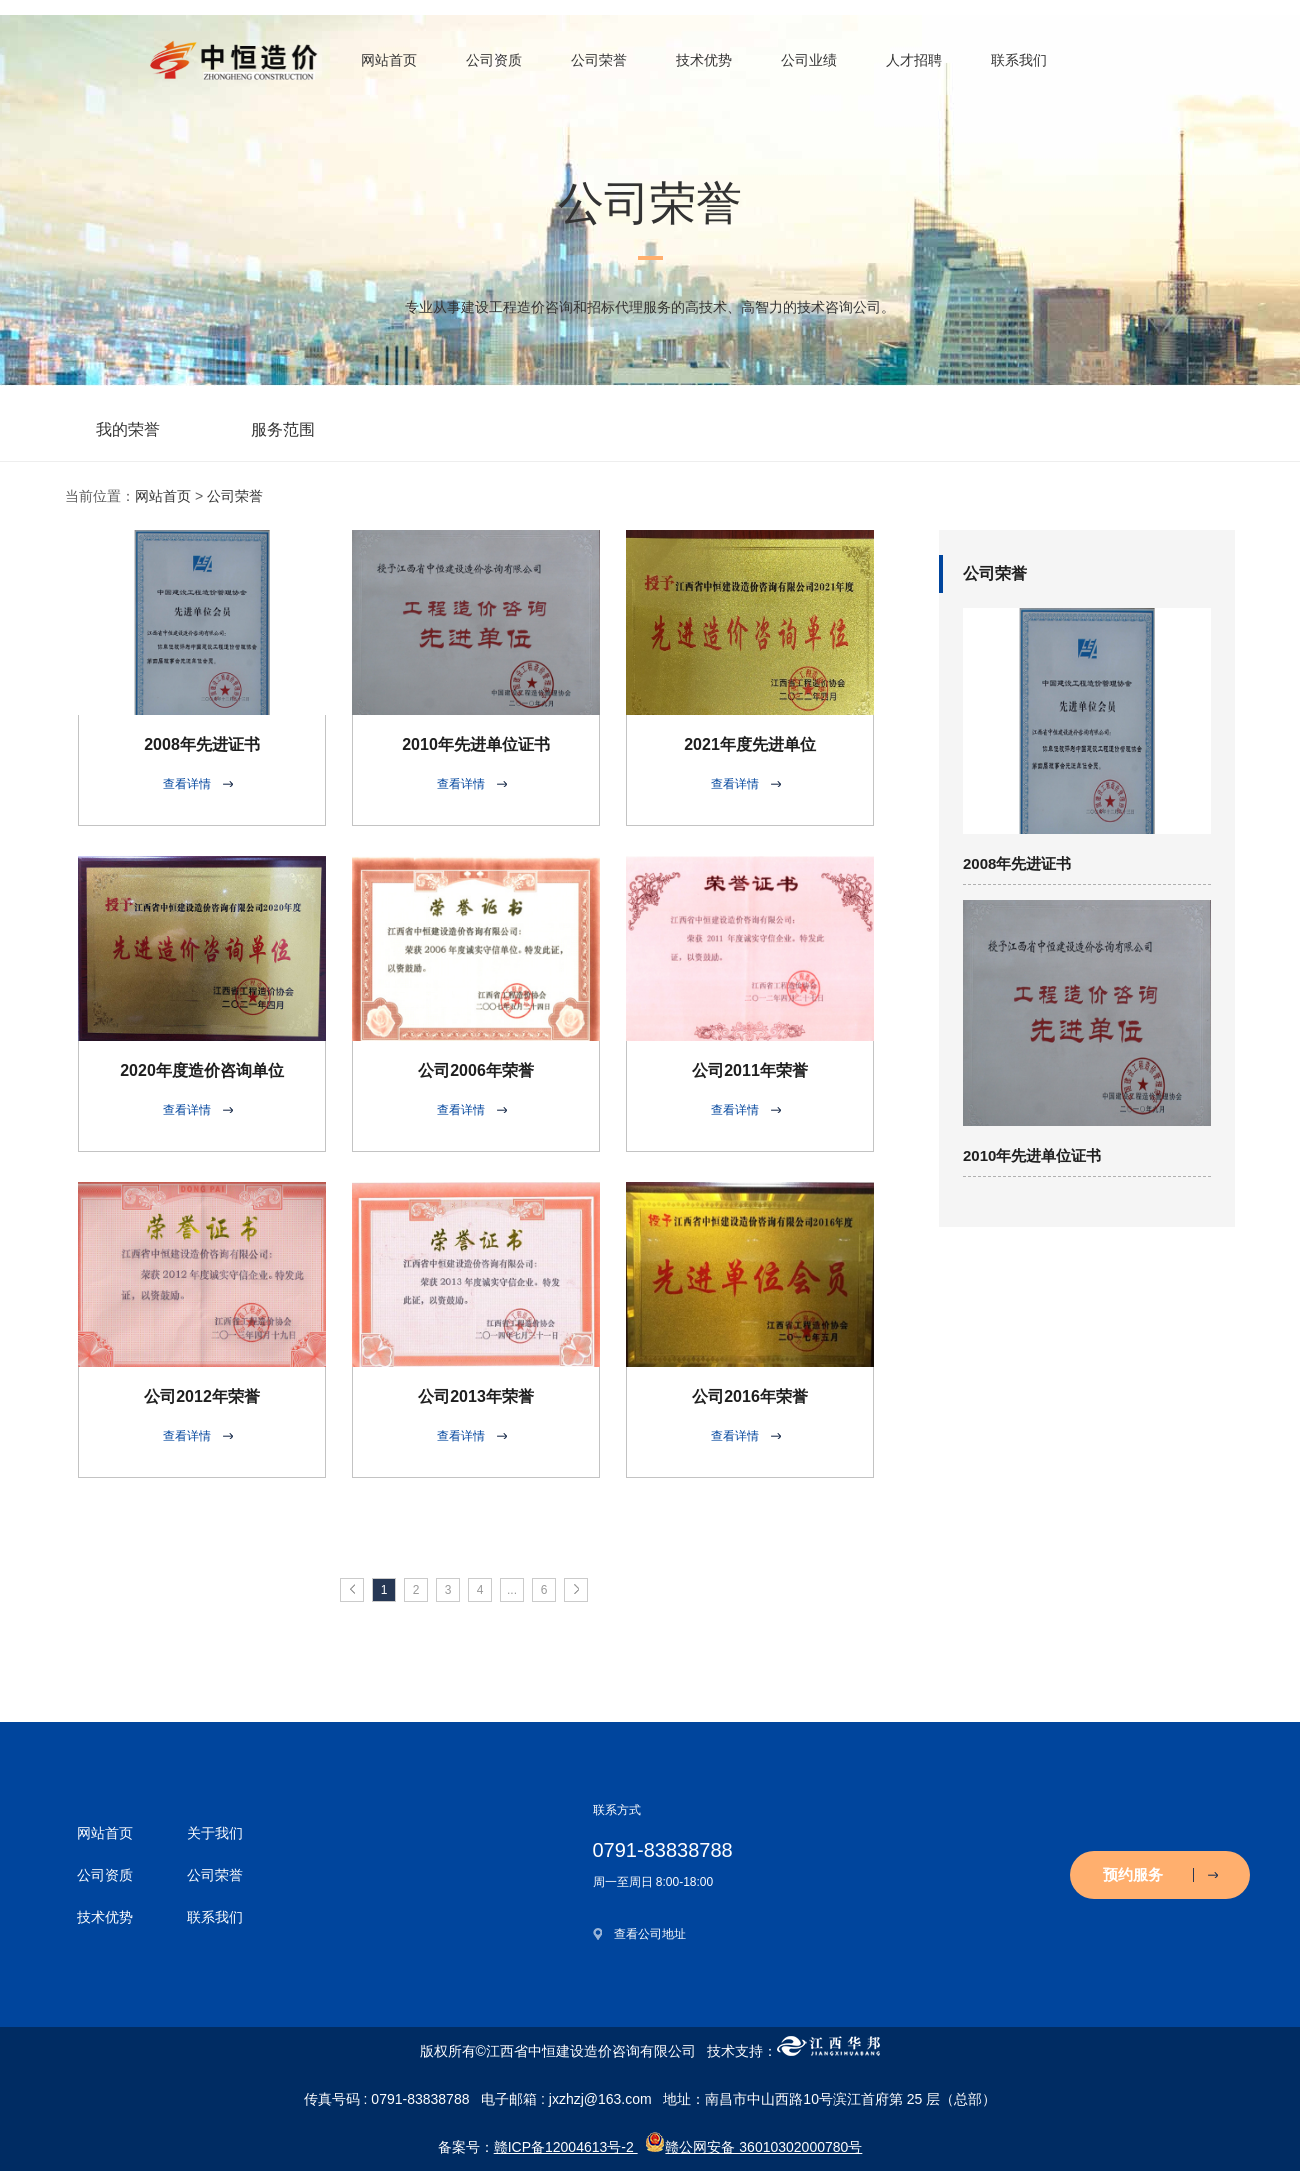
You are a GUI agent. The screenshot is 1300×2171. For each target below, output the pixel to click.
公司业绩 (809, 60)
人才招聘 (914, 60)
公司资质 (494, 60)
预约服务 (1160, 1874)
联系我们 (1019, 60)
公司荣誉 (599, 60)
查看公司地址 (650, 1934)
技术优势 (704, 60)
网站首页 (389, 60)
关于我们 (215, 1833)
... (512, 1590)
